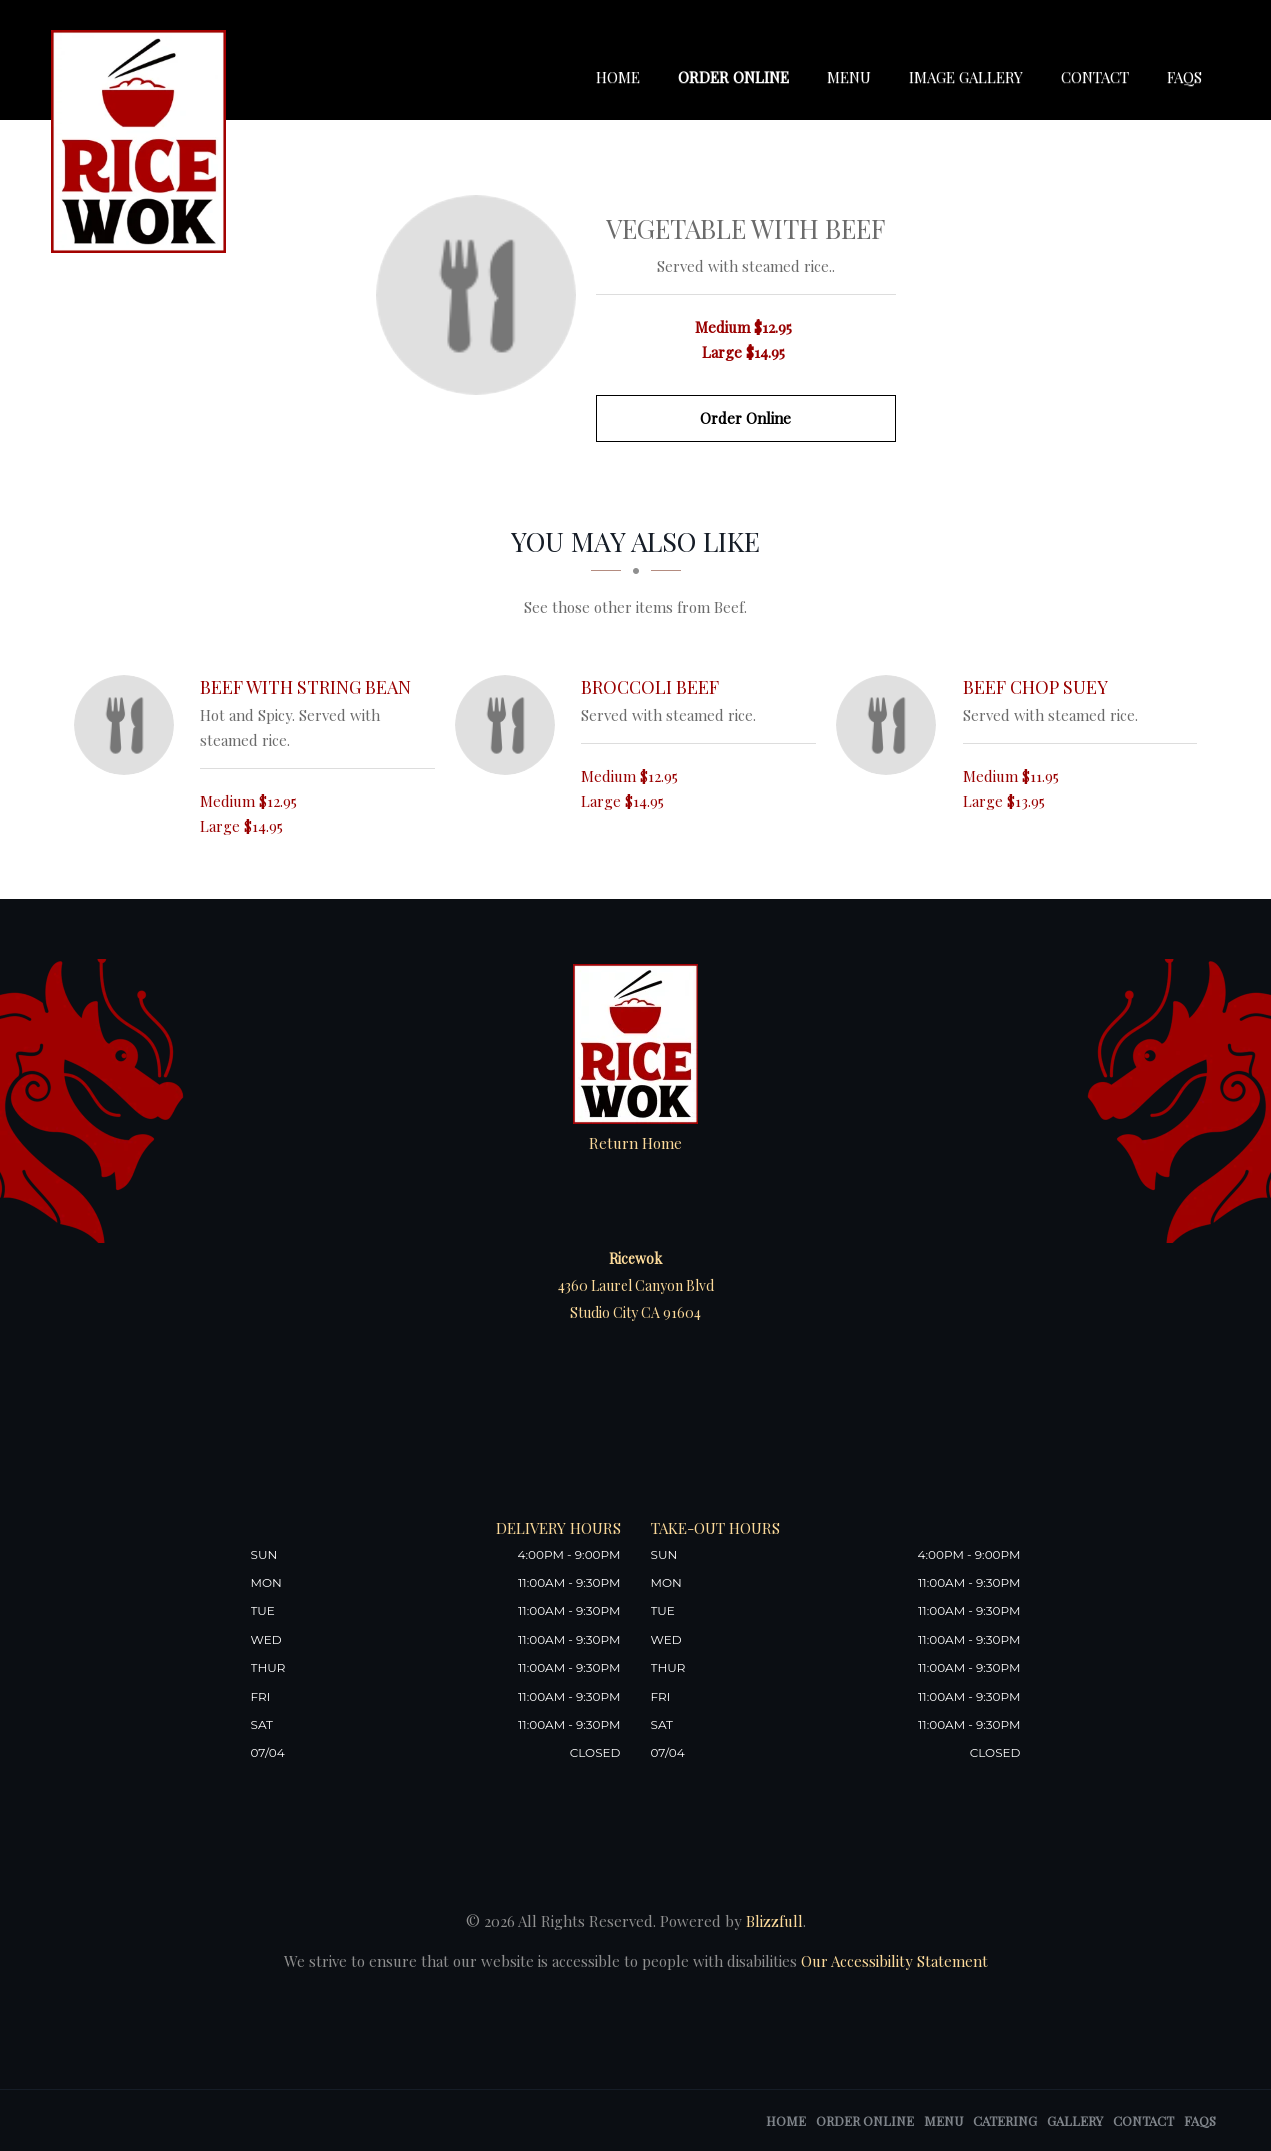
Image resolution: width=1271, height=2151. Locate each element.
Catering (1005, 2120)
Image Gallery (966, 77)
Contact (1095, 77)
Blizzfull (774, 1921)
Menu (849, 77)
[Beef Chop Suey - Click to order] (891, 725)
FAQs (1184, 77)
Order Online (733, 77)
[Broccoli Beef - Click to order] (510, 725)
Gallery (1075, 2120)
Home (618, 77)
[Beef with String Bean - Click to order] (129, 725)
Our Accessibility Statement (892, 1961)
